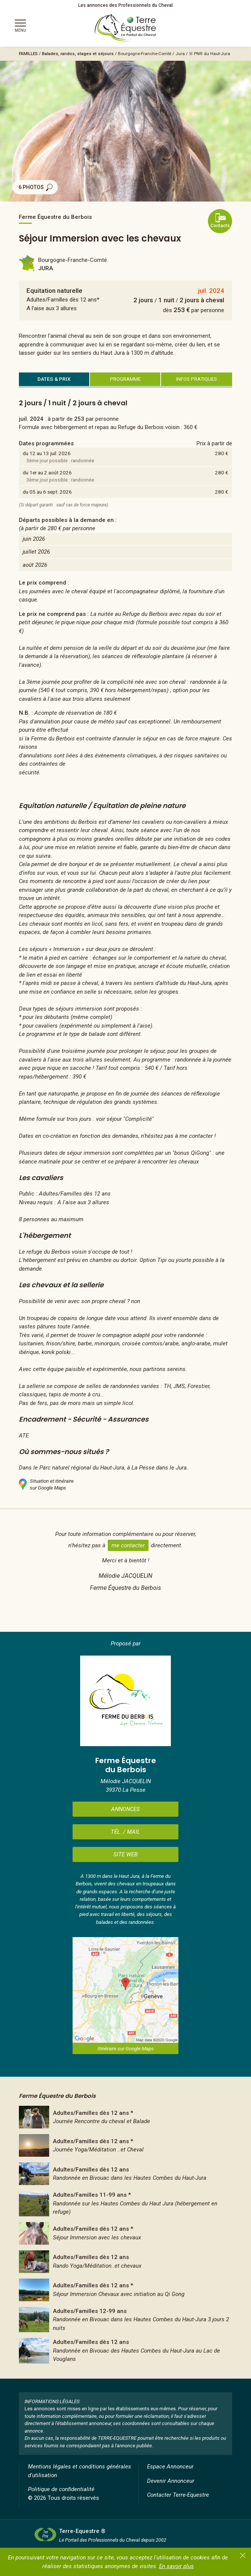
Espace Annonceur (170, 2466)
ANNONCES (125, 1809)
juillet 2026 (36, 551)
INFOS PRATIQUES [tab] (196, 379)
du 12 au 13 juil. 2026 (47, 453)
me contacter (128, 1545)
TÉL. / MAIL (125, 1831)
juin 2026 (34, 539)
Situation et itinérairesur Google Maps (46, 1484)
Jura (180, 53)
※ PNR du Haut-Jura (209, 53)
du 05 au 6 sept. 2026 (47, 492)
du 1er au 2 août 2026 (47, 472)
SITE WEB (125, 1854)
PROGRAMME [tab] (125, 379)
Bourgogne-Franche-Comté (144, 53)
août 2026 (35, 565)
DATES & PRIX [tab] (54, 379)
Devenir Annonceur (170, 2481)
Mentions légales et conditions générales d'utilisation (79, 2471)
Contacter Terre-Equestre (178, 2494)
